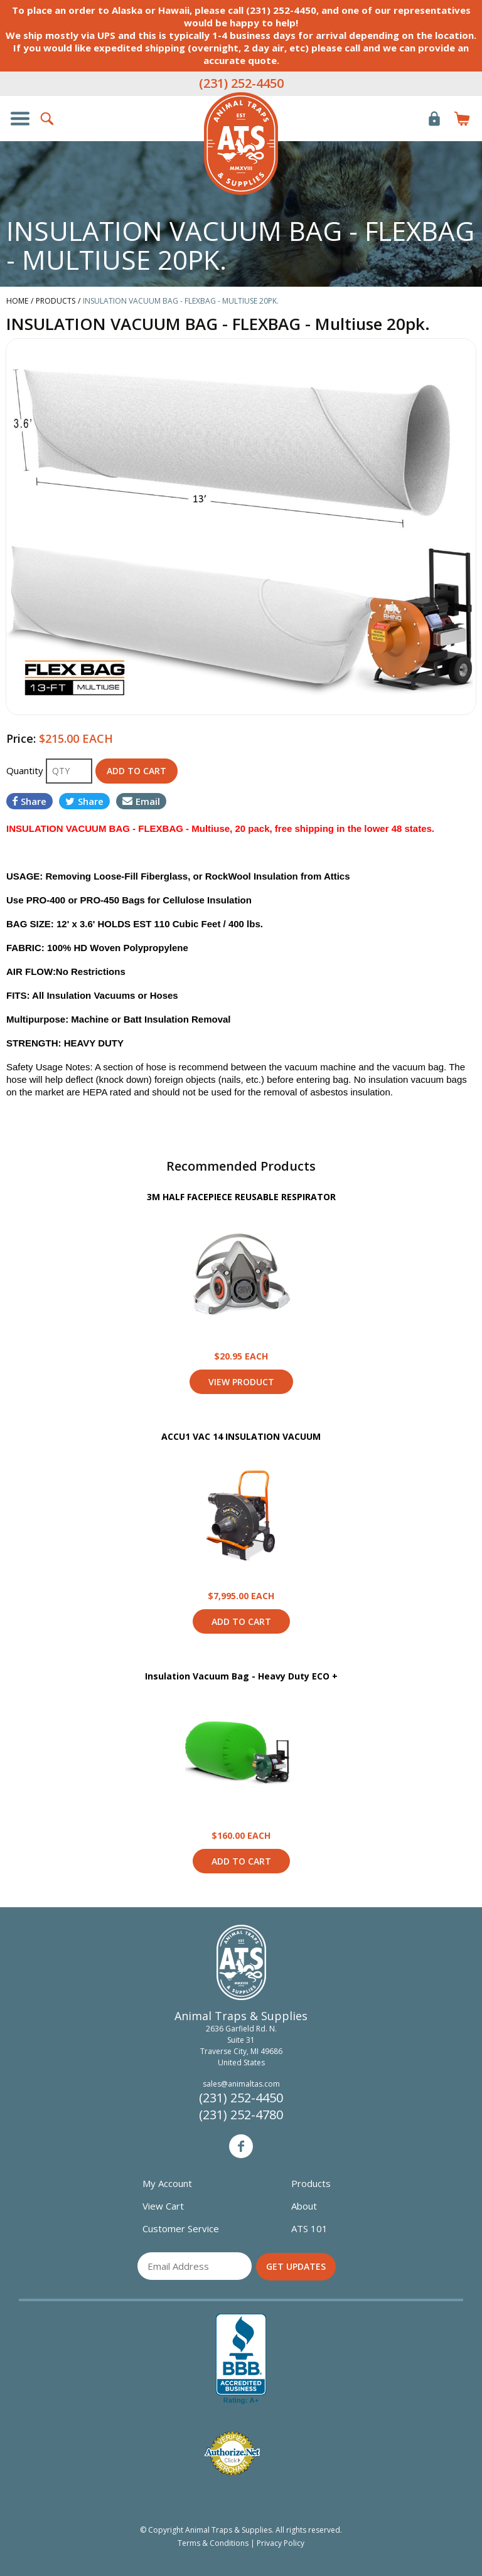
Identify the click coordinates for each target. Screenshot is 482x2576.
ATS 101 (309, 2228)
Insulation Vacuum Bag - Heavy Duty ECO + (241, 1676)
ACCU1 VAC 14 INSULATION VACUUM (241, 1436)
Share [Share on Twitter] (84, 801)
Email (141, 801)
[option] (241, 526)
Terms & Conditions (213, 2543)
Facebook (241, 2146)
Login (434, 118)
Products (311, 2183)
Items (462, 118)
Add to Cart (241, 1621)
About (304, 2206)
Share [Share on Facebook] (29, 801)
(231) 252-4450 (241, 83)
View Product (241, 1276)
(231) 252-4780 (241, 2114)
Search (48, 118)
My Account (167, 2183)
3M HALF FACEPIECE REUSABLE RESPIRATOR (241, 1197)
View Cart (163, 2206)
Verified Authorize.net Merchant (232, 2453)
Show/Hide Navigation (20, 118)
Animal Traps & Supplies (241, 143)
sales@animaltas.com (241, 2083)
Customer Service (180, 2228)
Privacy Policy (280, 2543)
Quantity (26, 770)
